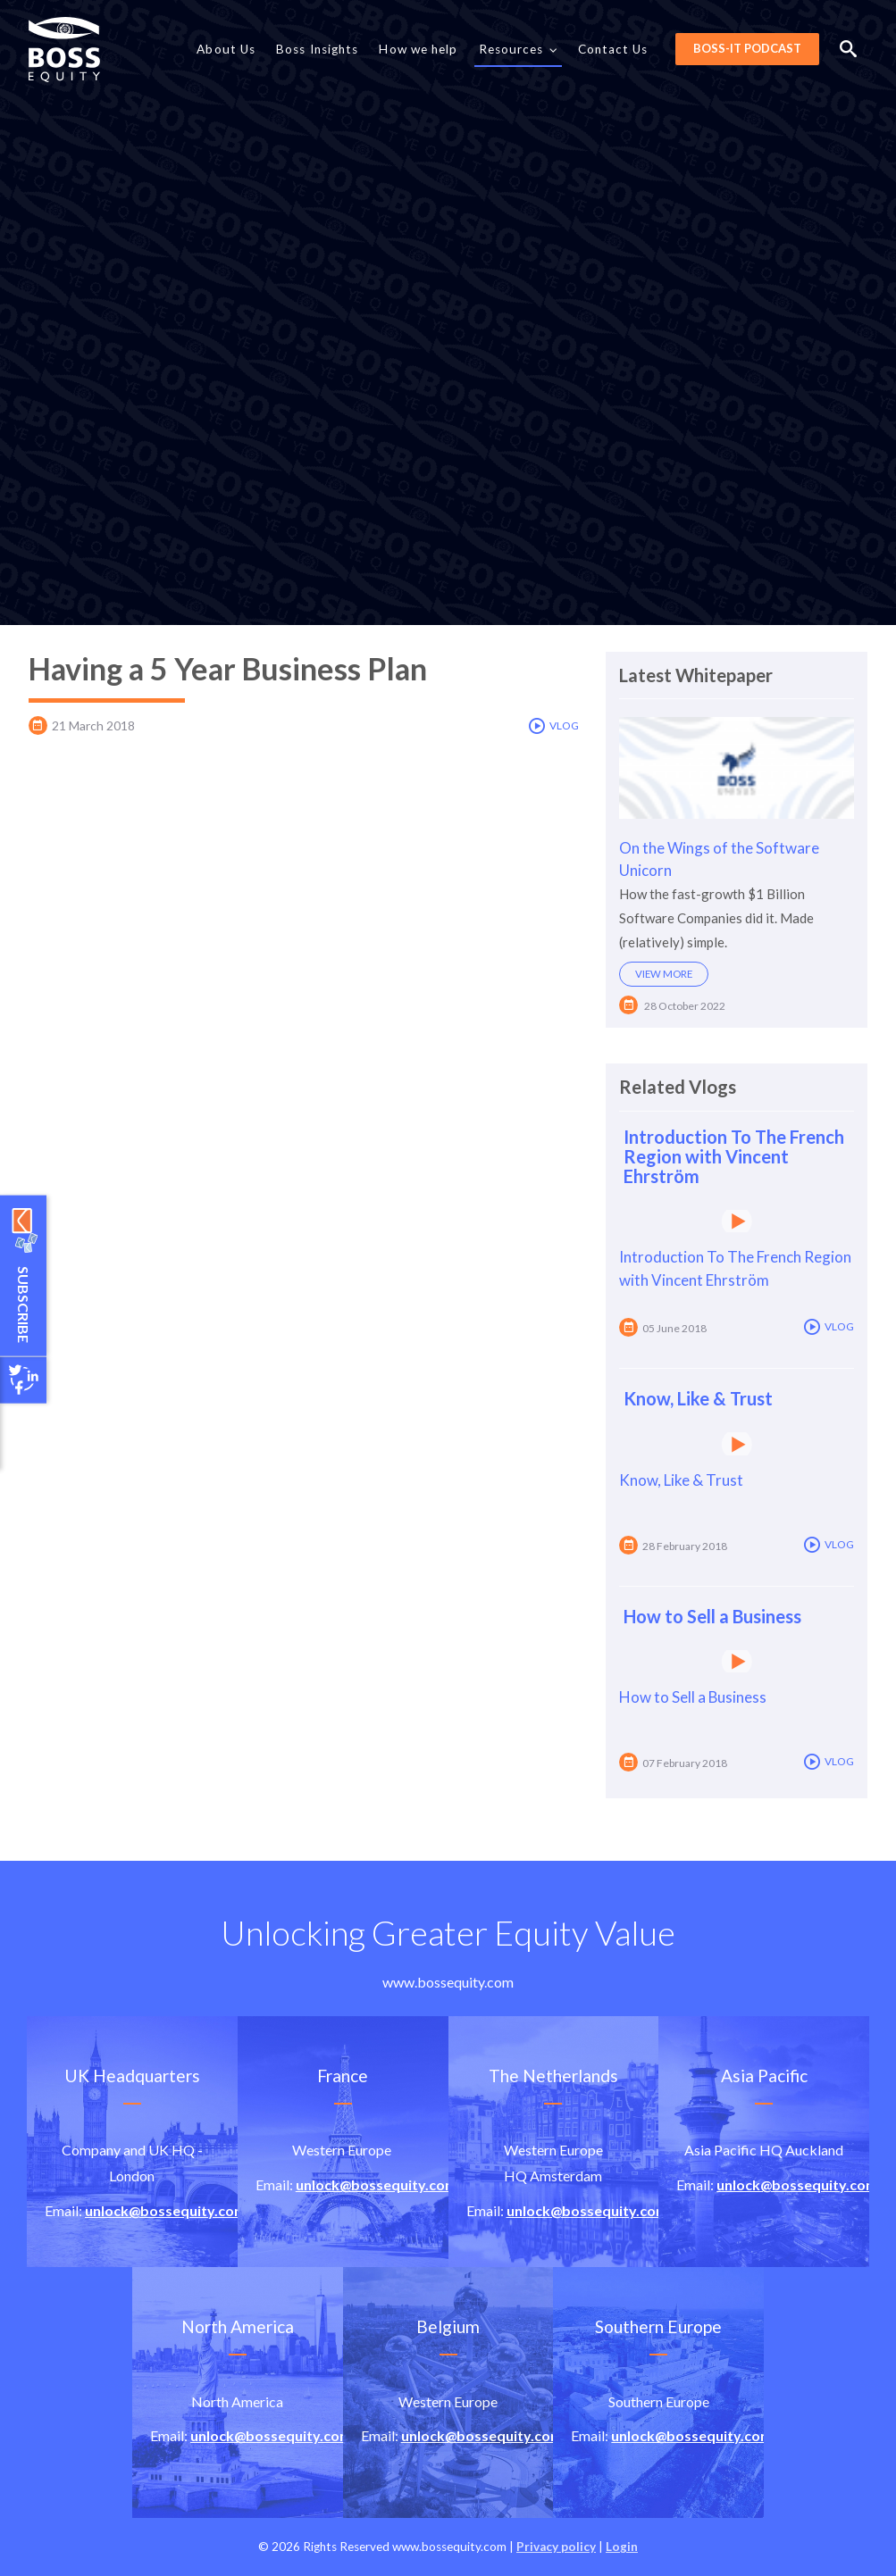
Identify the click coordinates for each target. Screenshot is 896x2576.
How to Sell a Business (712, 1616)
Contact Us (613, 49)
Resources (519, 49)
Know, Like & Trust (698, 1398)
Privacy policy (556, 2546)
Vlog (554, 726)
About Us (226, 49)
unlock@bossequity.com (166, 2210)
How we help (418, 49)
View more (663, 974)
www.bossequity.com (448, 1981)
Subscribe (23, 1303)
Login (622, 2546)
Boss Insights (317, 49)
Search (848, 49)
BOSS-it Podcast (747, 48)
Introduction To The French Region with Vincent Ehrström (734, 1156)
